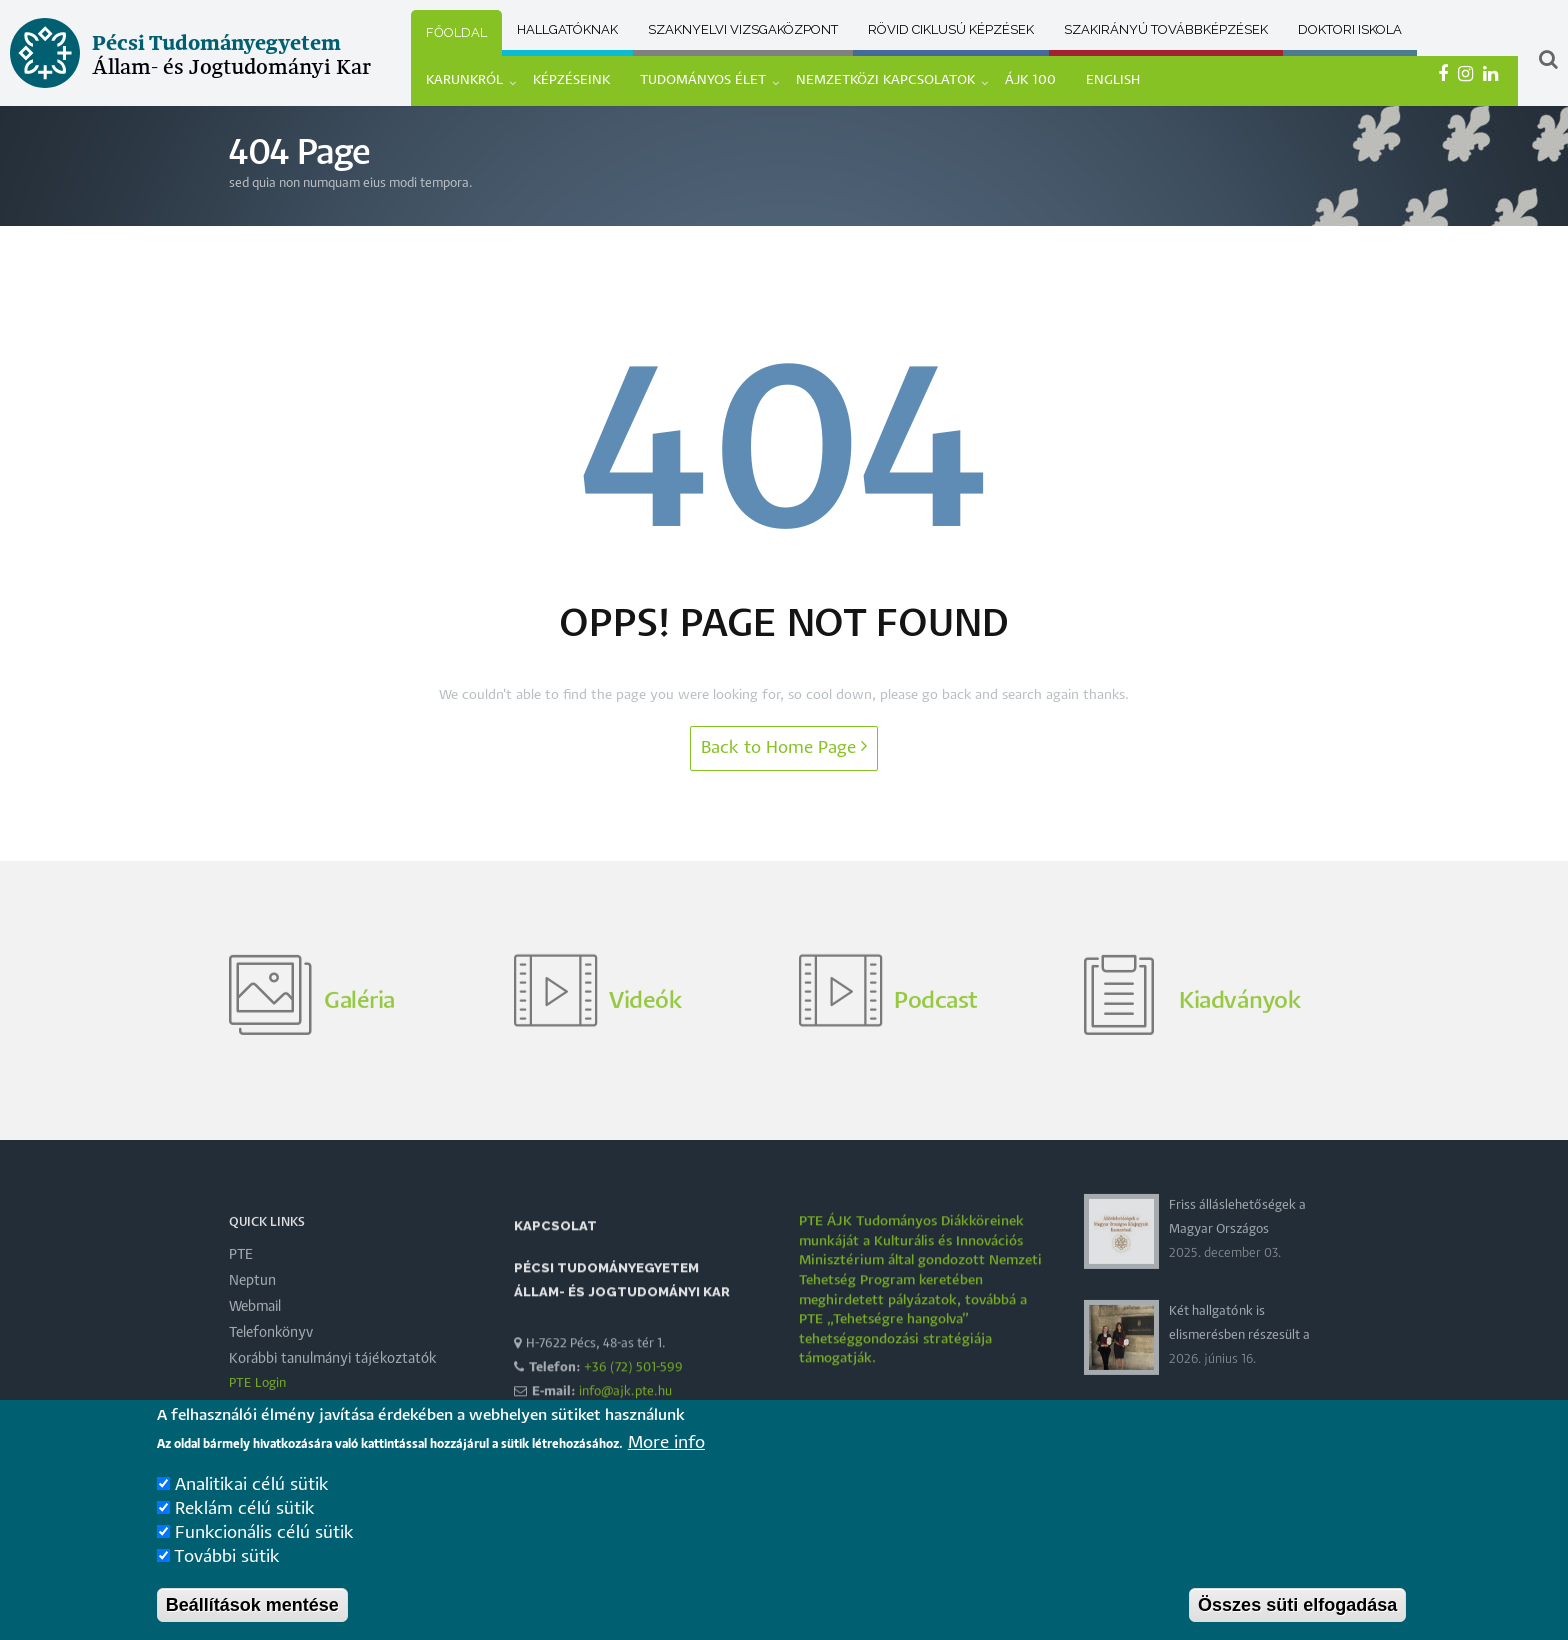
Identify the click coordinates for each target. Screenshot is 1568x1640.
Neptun (252, 1326)
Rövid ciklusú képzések (951, 29)
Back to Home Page (784, 746)
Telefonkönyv (271, 1378)
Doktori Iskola (1350, 29)
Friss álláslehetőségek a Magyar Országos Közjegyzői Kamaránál (1237, 1274)
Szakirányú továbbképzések (1166, 29)
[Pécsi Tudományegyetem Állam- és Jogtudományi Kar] (190, 93)
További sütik (227, 1565)
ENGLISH (1113, 80)
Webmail (255, 1352)
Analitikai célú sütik (252, 1493)
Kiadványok (1239, 1046)
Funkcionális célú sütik (264, 1541)
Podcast (936, 1046)
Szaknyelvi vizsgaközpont (743, 29)
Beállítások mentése (252, 1613)
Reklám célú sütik (245, 1517)
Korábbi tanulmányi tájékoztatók (333, 1404)
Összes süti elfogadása (1297, 1613)
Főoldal (456, 32)
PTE (241, 1300)
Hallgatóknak (567, 29)
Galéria (359, 1046)
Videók (645, 1046)
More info (666, 1451)
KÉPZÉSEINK (571, 80)
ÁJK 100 (1030, 80)
